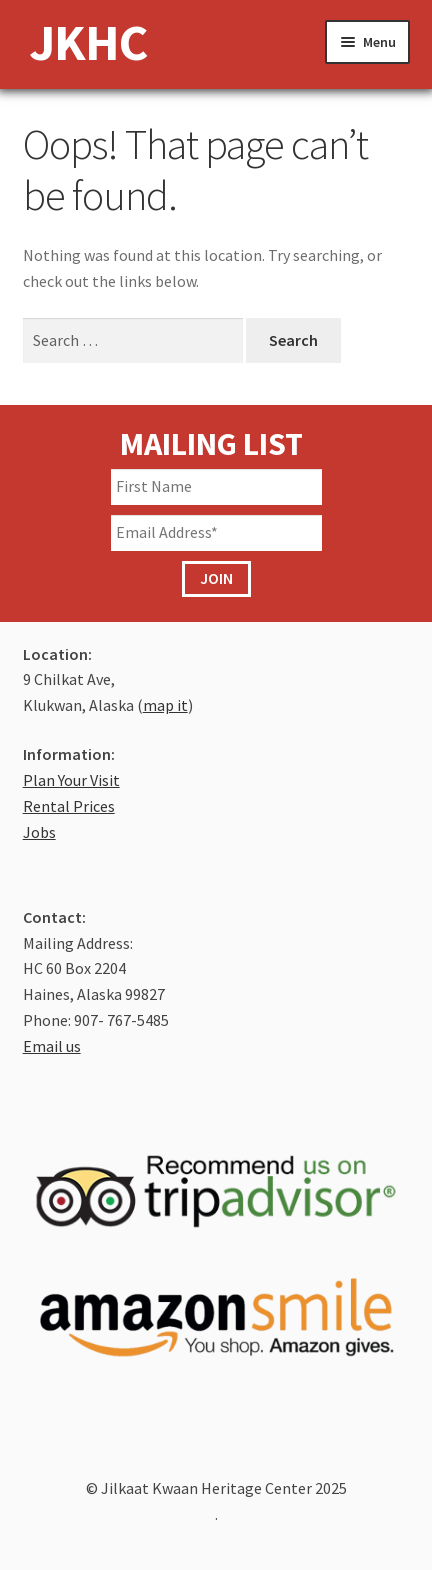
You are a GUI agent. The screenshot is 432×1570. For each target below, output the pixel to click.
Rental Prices (69, 806)
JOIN (216, 578)
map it (165, 705)
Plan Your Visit (71, 780)
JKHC (88, 42)
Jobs (39, 832)
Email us (52, 1046)
